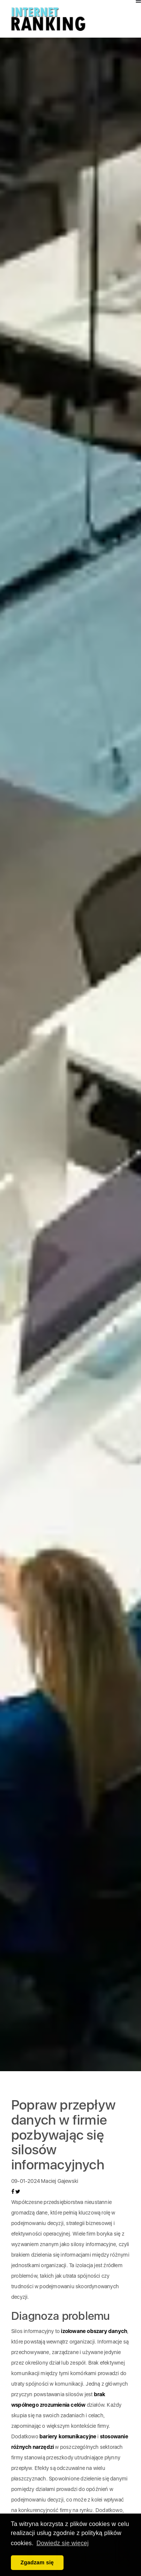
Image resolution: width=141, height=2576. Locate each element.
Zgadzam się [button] (37, 2562)
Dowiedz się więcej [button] (62, 2543)
